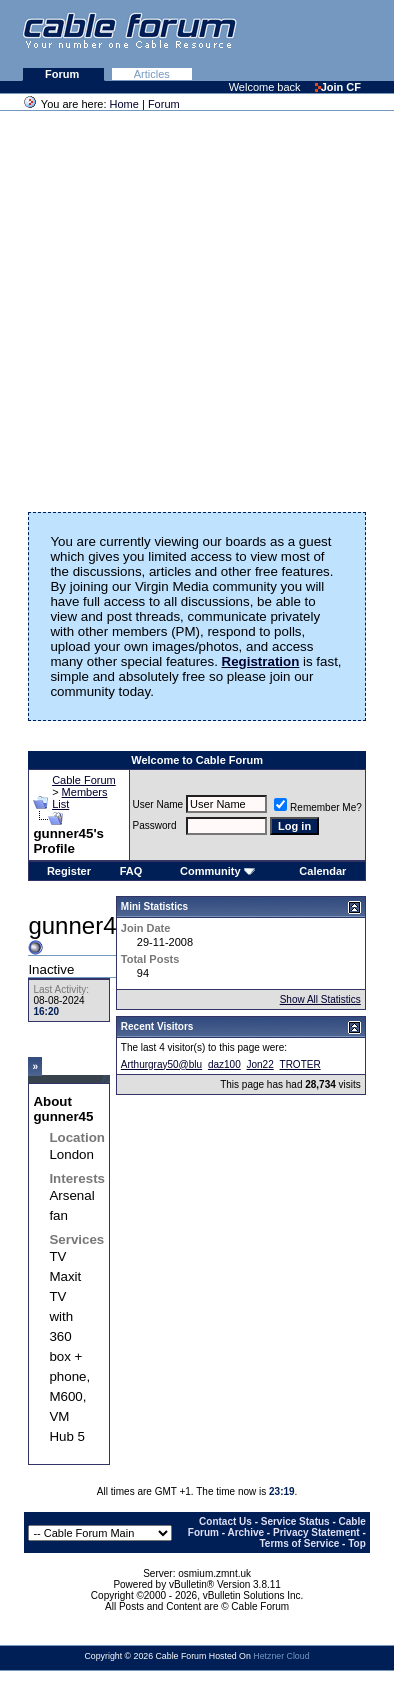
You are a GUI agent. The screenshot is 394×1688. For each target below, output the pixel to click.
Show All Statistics (320, 999)
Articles (152, 74)
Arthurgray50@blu (161, 1064)
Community (217, 871)
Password (155, 825)
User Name (158, 804)
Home (124, 104)
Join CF (338, 87)
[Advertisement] (192, 305)
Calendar (322, 871)
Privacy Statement (316, 1532)
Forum (63, 74)
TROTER (300, 1064)
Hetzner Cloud (281, 1656)
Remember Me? (318, 807)
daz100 (224, 1064)
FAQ (131, 871)
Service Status (295, 1521)
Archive (245, 1532)
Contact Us (225, 1521)
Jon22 (260, 1064)
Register (69, 871)
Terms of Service (299, 1543)
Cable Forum (84, 780)
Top (357, 1543)
